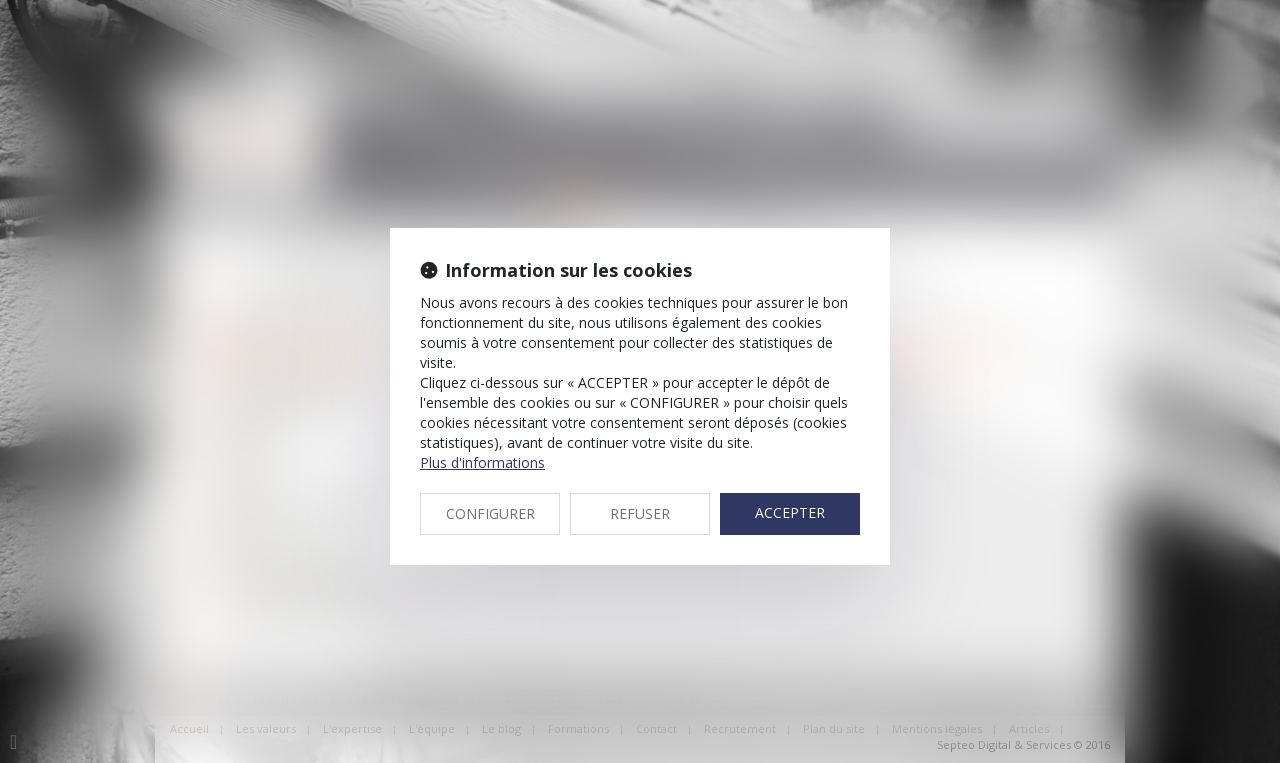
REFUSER (640, 513)
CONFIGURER (490, 513)
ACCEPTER (790, 512)
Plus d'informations (482, 462)
